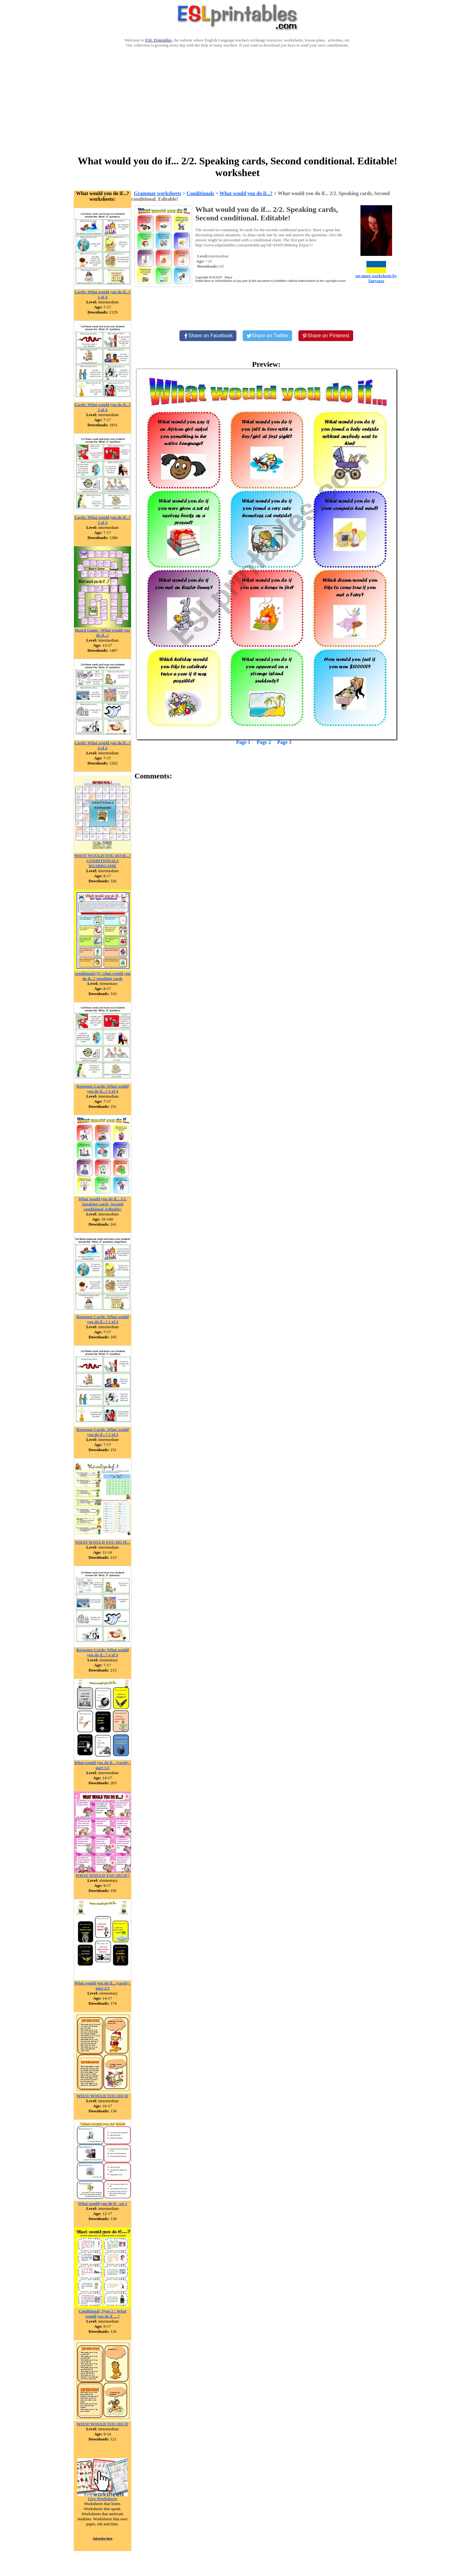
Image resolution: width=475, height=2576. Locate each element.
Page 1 (243, 742)
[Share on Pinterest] (325, 335)
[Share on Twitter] (267, 335)
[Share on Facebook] (207, 335)
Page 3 (284, 742)
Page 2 (264, 742)
